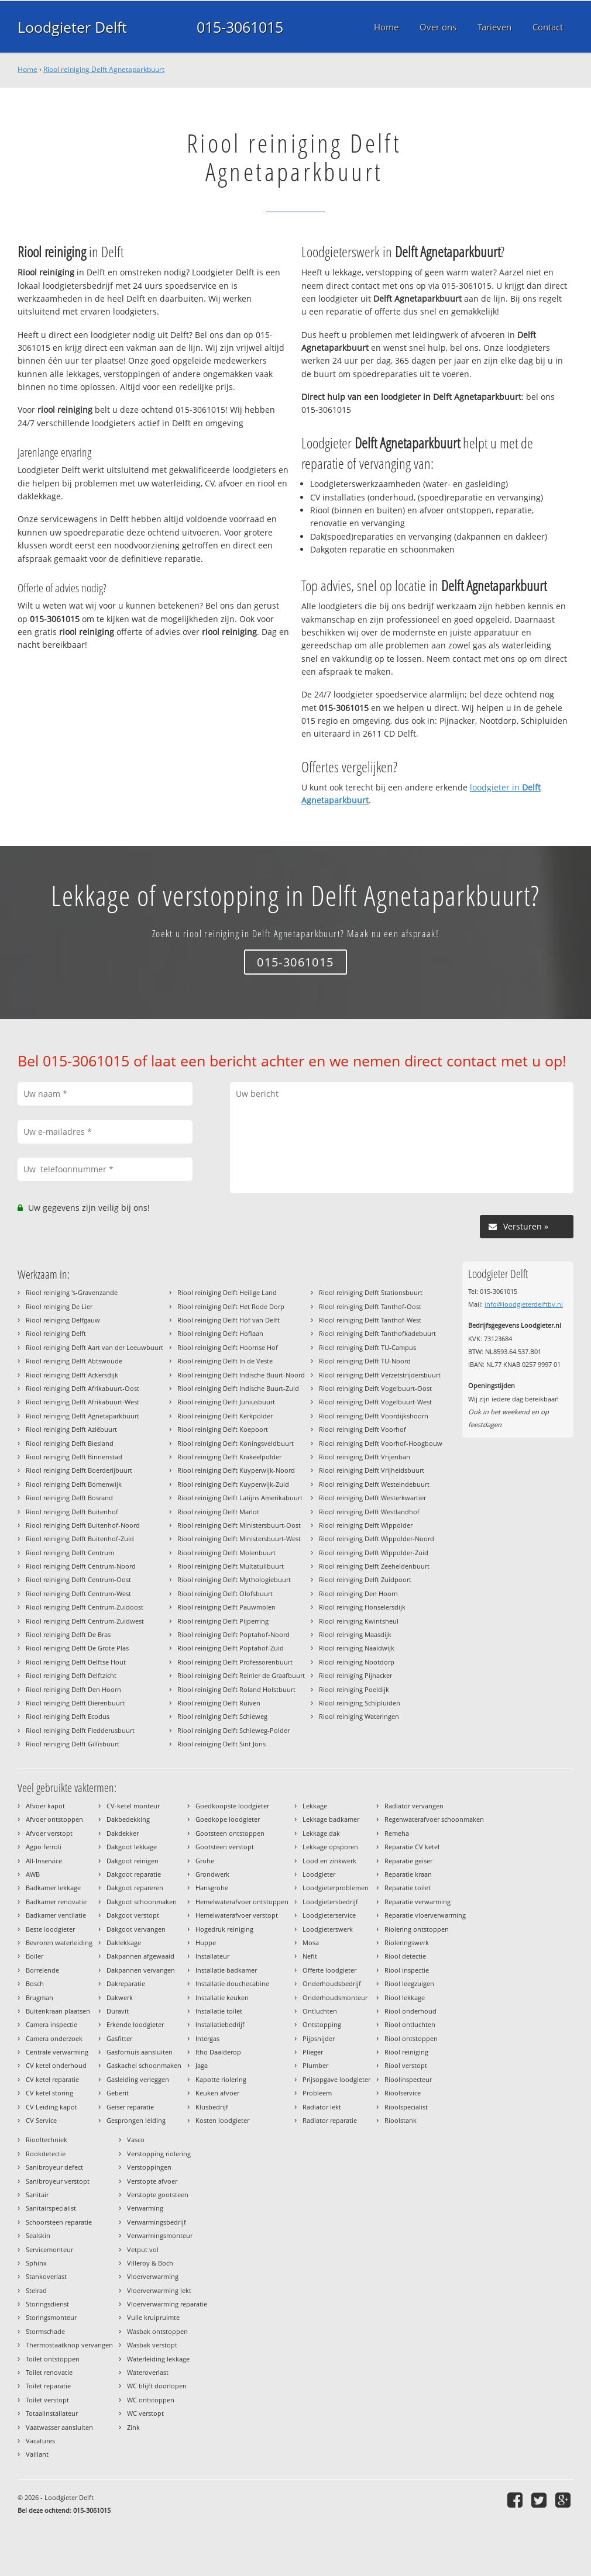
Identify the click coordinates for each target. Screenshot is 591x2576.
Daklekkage (123, 1942)
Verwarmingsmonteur (160, 2235)
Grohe (204, 1860)
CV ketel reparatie (52, 2079)
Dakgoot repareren (134, 1887)
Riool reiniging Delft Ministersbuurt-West (239, 1538)
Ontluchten (320, 2011)
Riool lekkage (404, 1997)
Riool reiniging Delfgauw (63, 1319)
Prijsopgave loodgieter (336, 2079)
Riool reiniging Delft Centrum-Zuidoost (84, 1607)
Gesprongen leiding (136, 2120)
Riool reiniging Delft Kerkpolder (225, 1415)
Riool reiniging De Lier (59, 1306)
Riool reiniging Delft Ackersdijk (72, 1374)
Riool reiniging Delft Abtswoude (74, 1360)
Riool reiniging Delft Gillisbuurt (72, 1743)
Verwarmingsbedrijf (156, 2222)
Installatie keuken (222, 1997)
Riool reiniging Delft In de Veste (225, 1360)
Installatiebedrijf (220, 2024)
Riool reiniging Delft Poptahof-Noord (233, 1634)
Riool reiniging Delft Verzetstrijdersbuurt (380, 1374)
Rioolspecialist (406, 2106)
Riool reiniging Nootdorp (356, 1662)
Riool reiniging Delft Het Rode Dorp (230, 1306)
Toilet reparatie (48, 2385)
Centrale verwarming (57, 2051)
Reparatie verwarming (417, 1901)
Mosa (311, 1942)
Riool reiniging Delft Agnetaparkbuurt (103, 69)
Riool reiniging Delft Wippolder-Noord (376, 1538)
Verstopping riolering (159, 2153)
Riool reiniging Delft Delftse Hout (76, 1662)
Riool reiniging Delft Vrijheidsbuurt (371, 1470)
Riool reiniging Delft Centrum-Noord (81, 1566)
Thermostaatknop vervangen (69, 2344)
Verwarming (145, 2208)
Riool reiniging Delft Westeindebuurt (374, 1484)
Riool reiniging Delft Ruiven (218, 1702)
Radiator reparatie (330, 2120)
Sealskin (38, 2235)
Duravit (117, 2011)
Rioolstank (400, 2120)
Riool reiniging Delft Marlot (218, 1511)
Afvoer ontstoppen (54, 1819)
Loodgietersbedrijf (330, 1901)
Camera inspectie (51, 2024)
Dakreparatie (125, 1983)
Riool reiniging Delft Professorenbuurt (235, 1662)
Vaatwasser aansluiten (59, 2427)
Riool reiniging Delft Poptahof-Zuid (230, 1647)
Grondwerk (212, 1874)
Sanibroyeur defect (54, 2167)
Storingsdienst (47, 2303)
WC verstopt (145, 2413)
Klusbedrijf (211, 2106)
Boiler (34, 1956)
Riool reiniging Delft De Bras (68, 1634)
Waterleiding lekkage (158, 2358)
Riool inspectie (406, 1970)
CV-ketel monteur (133, 1805)
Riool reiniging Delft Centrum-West (78, 1593)
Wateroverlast (148, 2372)
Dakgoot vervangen (136, 1929)
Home (27, 69)
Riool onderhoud (410, 2011)
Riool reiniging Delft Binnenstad (74, 1456)
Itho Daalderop (218, 2051)
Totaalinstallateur (52, 2413)
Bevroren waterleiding (59, 1942)
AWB (33, 1874)
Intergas (207, 2038)
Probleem (317, 2092)
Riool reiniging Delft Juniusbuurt (226, 1401)
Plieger (313, 2051)
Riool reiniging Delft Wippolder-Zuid (373, 1552)
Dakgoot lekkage (131, 1846)
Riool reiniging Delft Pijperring (223, 1621)
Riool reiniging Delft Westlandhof (369, 1511)
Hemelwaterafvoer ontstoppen (241, 1901)
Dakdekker (122, 1833)
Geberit (117, 2092)
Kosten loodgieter (222, 2120)
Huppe (205, 1942)
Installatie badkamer (226, 1970)
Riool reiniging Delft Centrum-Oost (78, 1579)
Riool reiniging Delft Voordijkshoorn (373, 1415)
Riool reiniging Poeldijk (354, 1689)
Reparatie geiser (408, 1860)
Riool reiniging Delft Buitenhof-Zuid (80, 1538)
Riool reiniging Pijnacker (355, 1675)
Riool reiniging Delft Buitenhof (72, 1511)
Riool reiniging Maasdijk (355, 1634)
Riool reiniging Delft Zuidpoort (365, 1579)
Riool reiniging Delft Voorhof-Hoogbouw (380, 1443)
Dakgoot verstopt (132, 1915)
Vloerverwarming (152, 2276)
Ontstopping (322, 2024)
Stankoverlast (46, 2276)
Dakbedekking (128, 1819)
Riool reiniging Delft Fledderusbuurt (80, 1730)
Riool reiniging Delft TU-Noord (365, 1360)
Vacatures (40, 2440)
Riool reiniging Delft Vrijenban (364, 1456)
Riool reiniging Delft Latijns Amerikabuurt (240, 1497)
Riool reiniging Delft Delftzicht (71, 1675)
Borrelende (42, 1970)
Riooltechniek (46, 2139)
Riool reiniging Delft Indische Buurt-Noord (241, 1374)
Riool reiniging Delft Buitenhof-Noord (83, 1525)
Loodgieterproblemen (336, 1887)
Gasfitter (119, 2038)
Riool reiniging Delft (56, 1333)
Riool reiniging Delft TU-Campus (367, 1347)
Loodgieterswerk (328, 1929)
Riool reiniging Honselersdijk (362, 1607)
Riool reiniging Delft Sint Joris (221, 1743)
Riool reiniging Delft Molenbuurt (226, 1552)
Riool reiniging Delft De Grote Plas (77, 1647)
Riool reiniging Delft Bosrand (69, 1497)
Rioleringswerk (406, 1942)
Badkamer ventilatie (56, 1915)
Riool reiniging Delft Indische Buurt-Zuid (238, 1388)
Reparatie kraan (408, 1874)
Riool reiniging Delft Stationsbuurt (370, 1292)
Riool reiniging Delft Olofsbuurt (225, 1593)
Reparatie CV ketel (411, 1846)
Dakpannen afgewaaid (140, 1956)
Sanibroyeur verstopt (58, 2181)
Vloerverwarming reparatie (167, 2303)
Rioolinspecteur (408, 2079)
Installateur (212, 1956)
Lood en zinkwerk (329, 1860)
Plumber (315, 2065)
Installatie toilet (218, 2011)
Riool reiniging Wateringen (359, 1716)
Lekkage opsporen (330, 1846)
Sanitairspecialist (51, 2208)
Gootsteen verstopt (224, 1846)
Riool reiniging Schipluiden (359, 1702)
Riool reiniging (406, 2051)
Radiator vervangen (414, 1805)
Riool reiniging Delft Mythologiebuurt (234, 1579)
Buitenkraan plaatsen (58, 2011)
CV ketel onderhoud (56, 2065)
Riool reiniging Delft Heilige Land (227, 1292)
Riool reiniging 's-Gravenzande (72, 1292)
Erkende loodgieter (135, 2024)
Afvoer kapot (45, 1805)
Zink (133, 2427)
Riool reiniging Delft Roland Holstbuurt (236, 1689)
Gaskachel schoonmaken (143, 2065)
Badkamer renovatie (56, 1901)
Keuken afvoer (217, 2092)
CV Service (41, 2120)
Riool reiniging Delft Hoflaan (220, 1333)
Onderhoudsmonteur (335, 1997)
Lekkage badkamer (331, 1819)
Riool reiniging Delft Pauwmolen (226, 1607)
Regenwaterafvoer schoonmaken (434, 1819)
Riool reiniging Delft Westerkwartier (372, 1497)
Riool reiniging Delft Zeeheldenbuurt (374, 1566)
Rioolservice (402, 2092)
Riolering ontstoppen (416, 1929)
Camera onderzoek (54, 2038)
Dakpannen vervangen (140, 1970)
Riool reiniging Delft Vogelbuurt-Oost (375, 1388)
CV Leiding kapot (51, 2106)
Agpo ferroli (43, 1846)
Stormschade (45, 2331)
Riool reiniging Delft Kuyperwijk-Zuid (233, 1484)
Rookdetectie (46, 2153)
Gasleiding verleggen (137, 2079)
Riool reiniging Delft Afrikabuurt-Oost (82, 1388)
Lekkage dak (321, 1833)
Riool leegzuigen (409, 1983)
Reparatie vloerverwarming (425, 1915)
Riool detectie (405, 1956)
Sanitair (37, 2194)
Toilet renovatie (49, 2372)
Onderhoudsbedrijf (332, 1983)
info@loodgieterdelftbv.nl (524, 1304)
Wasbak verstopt (152, 2344)
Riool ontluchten (409, 2024)
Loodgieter (319, 1874)
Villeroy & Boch (150, 2263)
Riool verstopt (405, 2065)
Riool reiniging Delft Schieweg (222, 1716)
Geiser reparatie (130, 2106)
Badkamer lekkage (53, 1887)
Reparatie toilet (407, 1887)
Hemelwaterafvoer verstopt (236, 1915)
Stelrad (36, 2290)
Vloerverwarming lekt (159, 2290)
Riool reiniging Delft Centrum (70, 1552)
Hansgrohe (211, 1887)
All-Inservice (44, 1860)
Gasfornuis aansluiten (139, 2051)
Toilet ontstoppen (53, 2358)
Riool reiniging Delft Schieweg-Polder (233, 1730)
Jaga (201, 2065)
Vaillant (37, 2454)
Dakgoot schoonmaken (141, 1901)
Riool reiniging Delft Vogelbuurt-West (375, 1401)
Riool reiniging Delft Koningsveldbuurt (235, 1443)
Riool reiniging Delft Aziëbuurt (71, 1429)
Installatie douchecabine (232, 1983)
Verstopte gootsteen (157, 2194)
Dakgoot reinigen (132, 1860)
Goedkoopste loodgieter (232, 1805)
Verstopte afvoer (152, 2181)
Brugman (39, 1997)
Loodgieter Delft (72, 27)
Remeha (396, 1833)
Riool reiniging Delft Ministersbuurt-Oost (239, 1525)
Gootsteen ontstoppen (229, 1833)
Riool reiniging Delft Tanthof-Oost (370, 1306)
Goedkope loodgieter (227, 1819)
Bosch (35, 1983)
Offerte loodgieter (329, 1970)
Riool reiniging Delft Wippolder (366, 1525)
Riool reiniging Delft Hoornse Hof (227, 1347)
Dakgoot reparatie (133, 1874)
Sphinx (36, 2263)
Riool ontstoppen (411, 2038)
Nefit (310, 1956)
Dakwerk (119, 1997)
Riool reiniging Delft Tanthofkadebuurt (377, 1333)
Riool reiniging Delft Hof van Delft (228, 1319)
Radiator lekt (322, 2106)
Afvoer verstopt (49, 1833)
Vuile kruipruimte (153, 2317)
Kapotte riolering (220, 2079)
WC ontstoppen (150, 2399)
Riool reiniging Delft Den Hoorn (73, 1689)
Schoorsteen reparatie (59, 2222)
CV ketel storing (49, 2092)
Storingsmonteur (51, 2317)
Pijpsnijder (319, 2038)
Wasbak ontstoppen (157, 2331)
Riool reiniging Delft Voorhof (362, 1429)
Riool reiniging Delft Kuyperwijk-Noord (236, 1470)
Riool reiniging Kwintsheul (358, 1621)
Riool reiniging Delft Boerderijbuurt (79, 1470)
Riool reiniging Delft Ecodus (67, 1716)
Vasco (136, 2139)
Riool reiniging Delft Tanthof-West (370, 1319)
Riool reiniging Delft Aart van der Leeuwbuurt (94, 1347)
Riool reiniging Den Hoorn (358, 1593)
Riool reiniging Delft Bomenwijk (74, 1484)
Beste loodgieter (50, 1929)
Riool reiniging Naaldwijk (356, 1647)
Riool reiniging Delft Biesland (70, 1443)
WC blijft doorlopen (157, 2385)
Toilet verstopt (47, 2399)
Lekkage (315, 1805)
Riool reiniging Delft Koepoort (222, 1429)
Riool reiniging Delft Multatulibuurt (230, 1566)
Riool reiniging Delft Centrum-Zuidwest (85, 1621)
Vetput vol (143, 2249)
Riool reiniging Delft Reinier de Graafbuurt (241, 1675)
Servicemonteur (49, 2249)
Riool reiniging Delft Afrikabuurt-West (82, 1401)
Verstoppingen (149, 2167)
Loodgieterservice (329, 1915)
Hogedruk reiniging (224, 1929)
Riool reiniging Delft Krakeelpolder (229, 1456)
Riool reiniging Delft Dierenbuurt (75, 1702)
